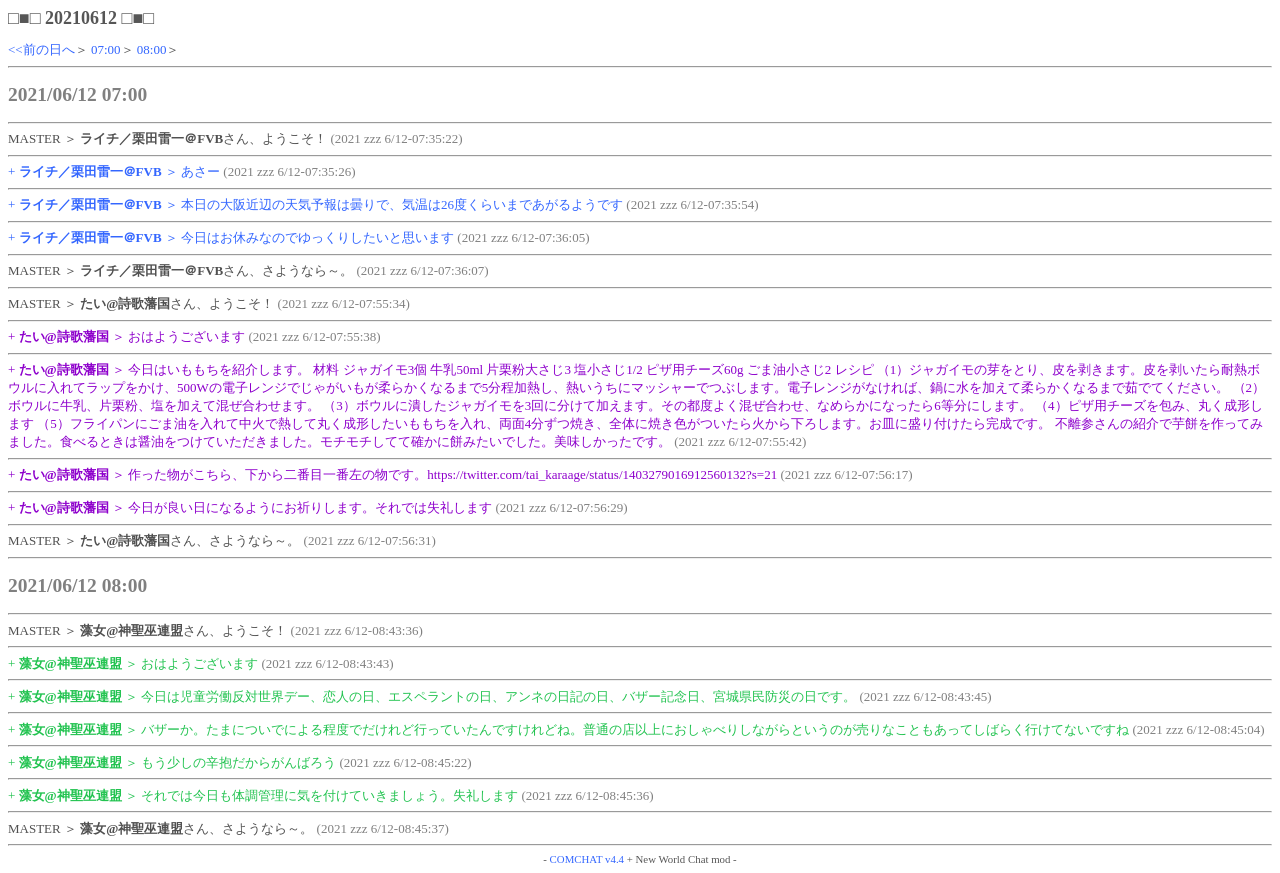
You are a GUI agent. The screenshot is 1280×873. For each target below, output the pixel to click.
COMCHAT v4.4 (587, 859)
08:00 (152, 49)
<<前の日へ (41, 49)
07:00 (106, 49)
